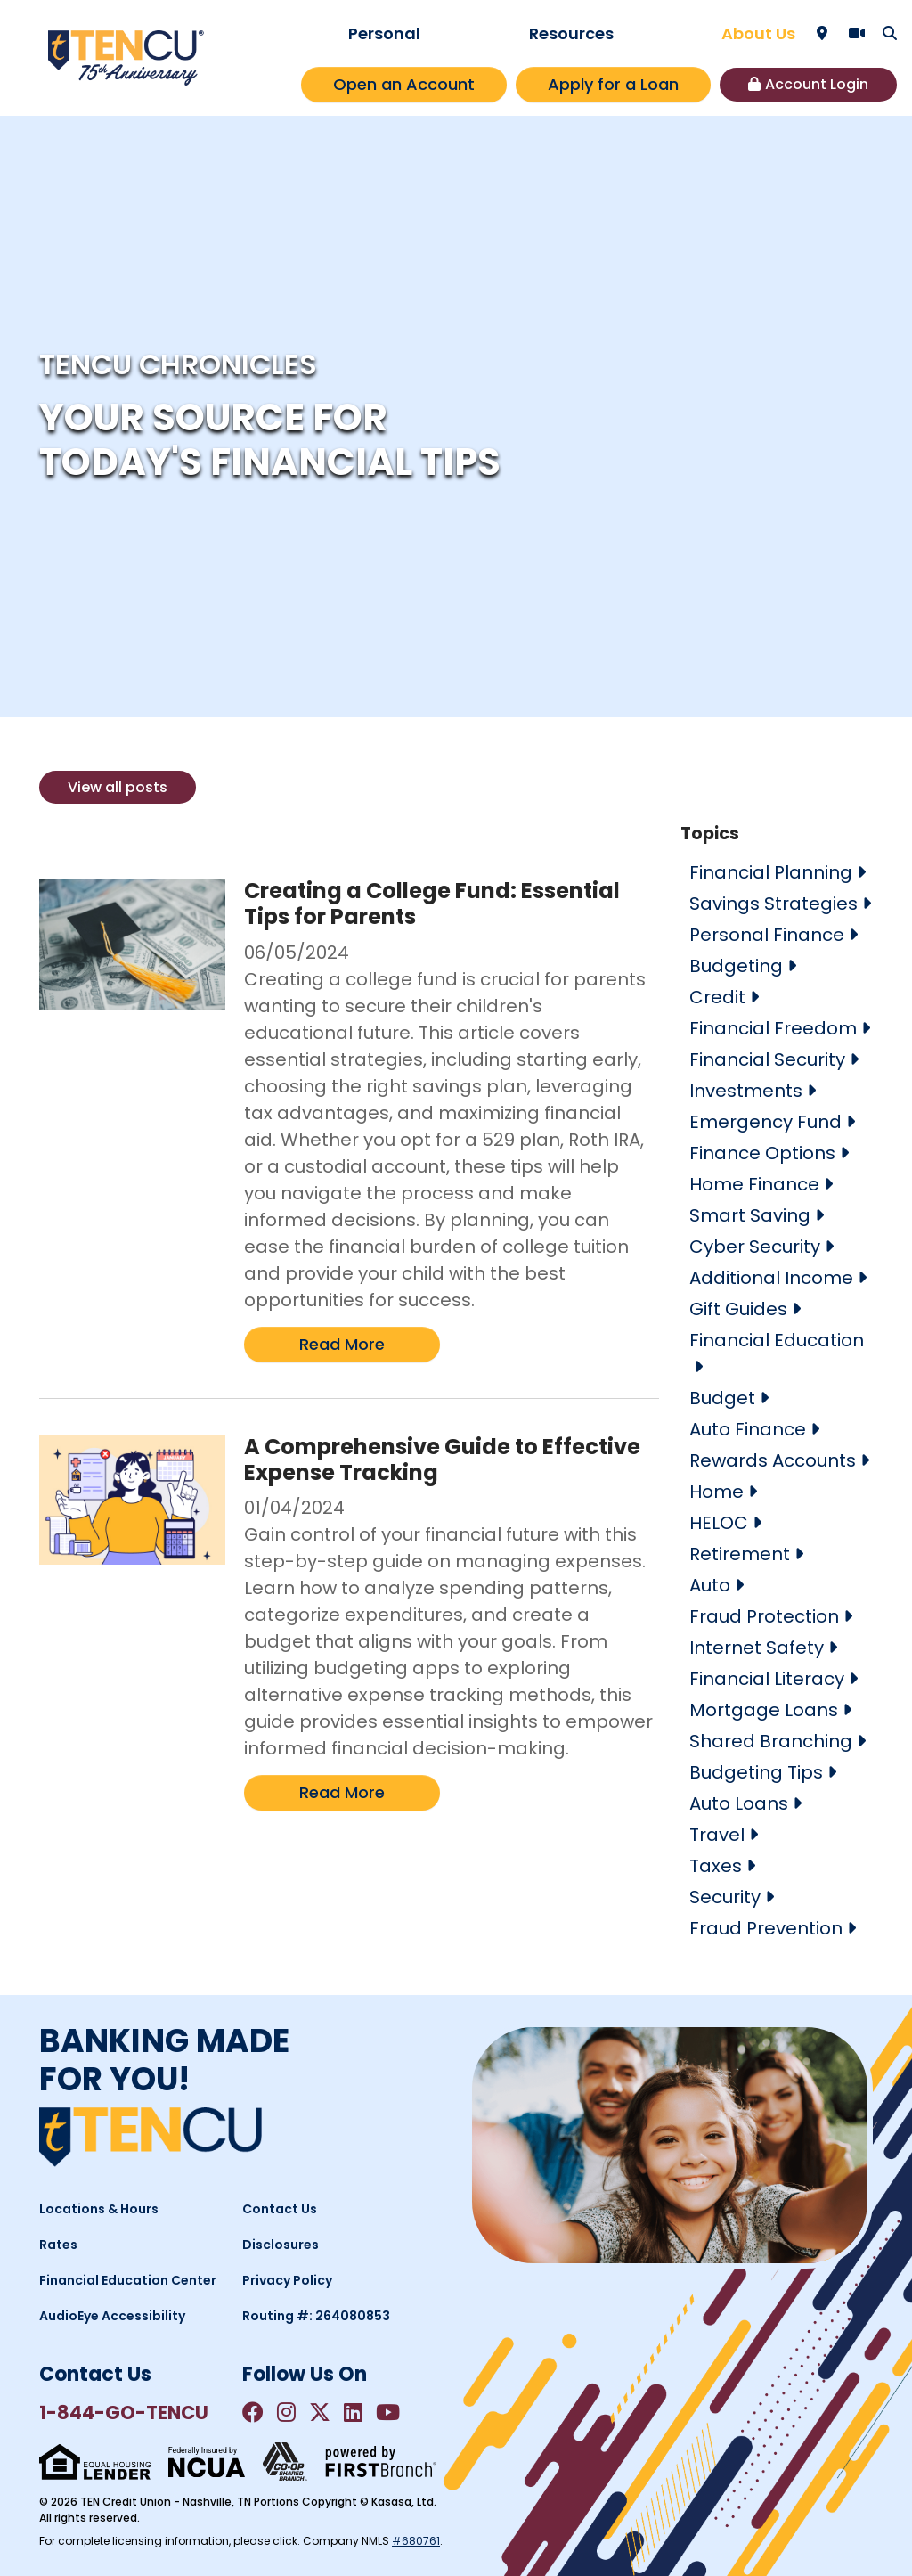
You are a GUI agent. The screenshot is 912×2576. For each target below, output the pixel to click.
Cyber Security (754, 1246)
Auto (709, 1585)
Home (716, 1491)
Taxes (715, 1865)
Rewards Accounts (772, 1460)
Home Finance (754, 1184)
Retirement (739, 1554)
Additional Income (771, 1277)
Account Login (816, 84)
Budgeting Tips (756, 1772)
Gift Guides (738, 1308)
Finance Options (762, 1153)
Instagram (286, 2412)
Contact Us (279, 2209)
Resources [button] (571, 33)
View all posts (117, 787)
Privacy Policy (287, 2280)
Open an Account (404, 84)
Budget (722, 1398)
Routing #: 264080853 (316, 2316)
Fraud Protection (764, 1616)
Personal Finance (766, 934)
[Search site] (890, 33)
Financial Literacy (766, 1678)
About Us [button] (758, 33)
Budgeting (736, 965)
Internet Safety (756, 1647)
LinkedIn (353, 2412)
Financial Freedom (773, 1028)
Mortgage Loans (763, 1709)
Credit (717, 997)
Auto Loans (738, 1803)
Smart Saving (749, 1215)
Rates (58, 2244)
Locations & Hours (99, 2209)
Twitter (319, 2412)
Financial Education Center (127, 2280)
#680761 (416, 2540)
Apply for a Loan (613, 84)
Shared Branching (770, 1741)
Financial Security (767, 1059)
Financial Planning (770, 872)
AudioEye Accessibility (112, 2316)
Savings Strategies (773, 903)
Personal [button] (384, 33)
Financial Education (776, 1340)
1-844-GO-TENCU (123, 2412)
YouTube (388, 2412)
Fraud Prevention (766, 1928)
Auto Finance (747, 1429)
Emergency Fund (765, 1121)
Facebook (253, 2412)
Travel (717, 1834)
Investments (745, 1090)
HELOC (718, 1522)
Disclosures (280, 2244)
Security (725, 1897)
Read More (342, 1344)
